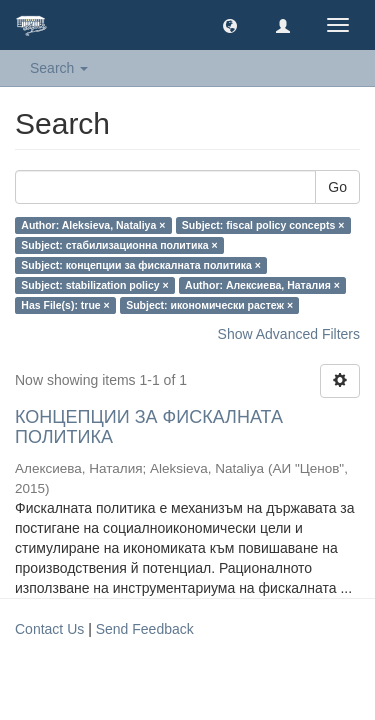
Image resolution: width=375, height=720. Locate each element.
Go (337, 187)
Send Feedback (145, 629)
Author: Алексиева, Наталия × (262, 285)
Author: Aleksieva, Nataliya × (93, 225)
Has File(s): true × (65, 305)
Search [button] (59, 68)
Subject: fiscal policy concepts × (263, 225)
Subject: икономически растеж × (209, 305)
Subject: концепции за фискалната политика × (141, 265)
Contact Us (49, 629)
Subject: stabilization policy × (94, 285)
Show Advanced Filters (289, 334)
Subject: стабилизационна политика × (119, 245)
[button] (230, 25)
